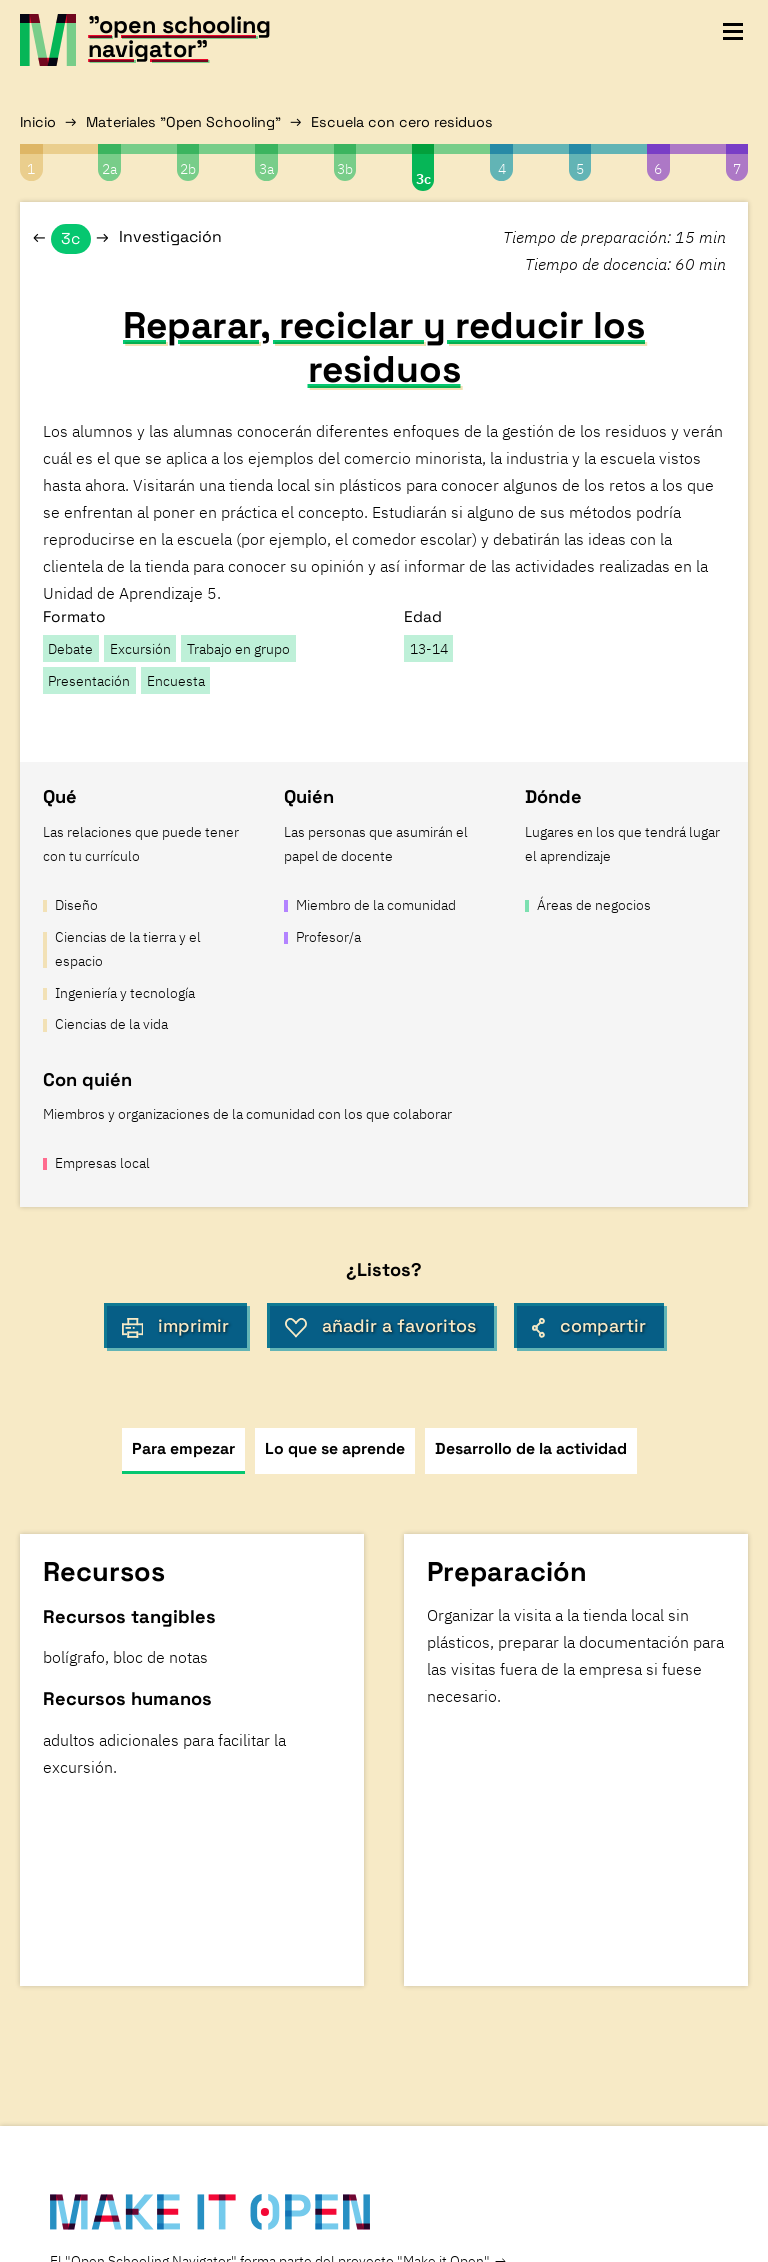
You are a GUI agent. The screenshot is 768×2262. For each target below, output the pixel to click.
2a (109, 168)
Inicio (38, 122)
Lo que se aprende (335, 1448)
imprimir (176, 1326)
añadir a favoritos (380, 1326)
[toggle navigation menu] (733, 32)
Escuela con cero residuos (402, 122)
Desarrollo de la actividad (531, 1448)
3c (423, 178)
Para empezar (183, 1448)
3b (345, 168)
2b (188, 168)
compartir (589, 1326)
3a (266, 168)
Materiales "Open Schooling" (183, 122)
